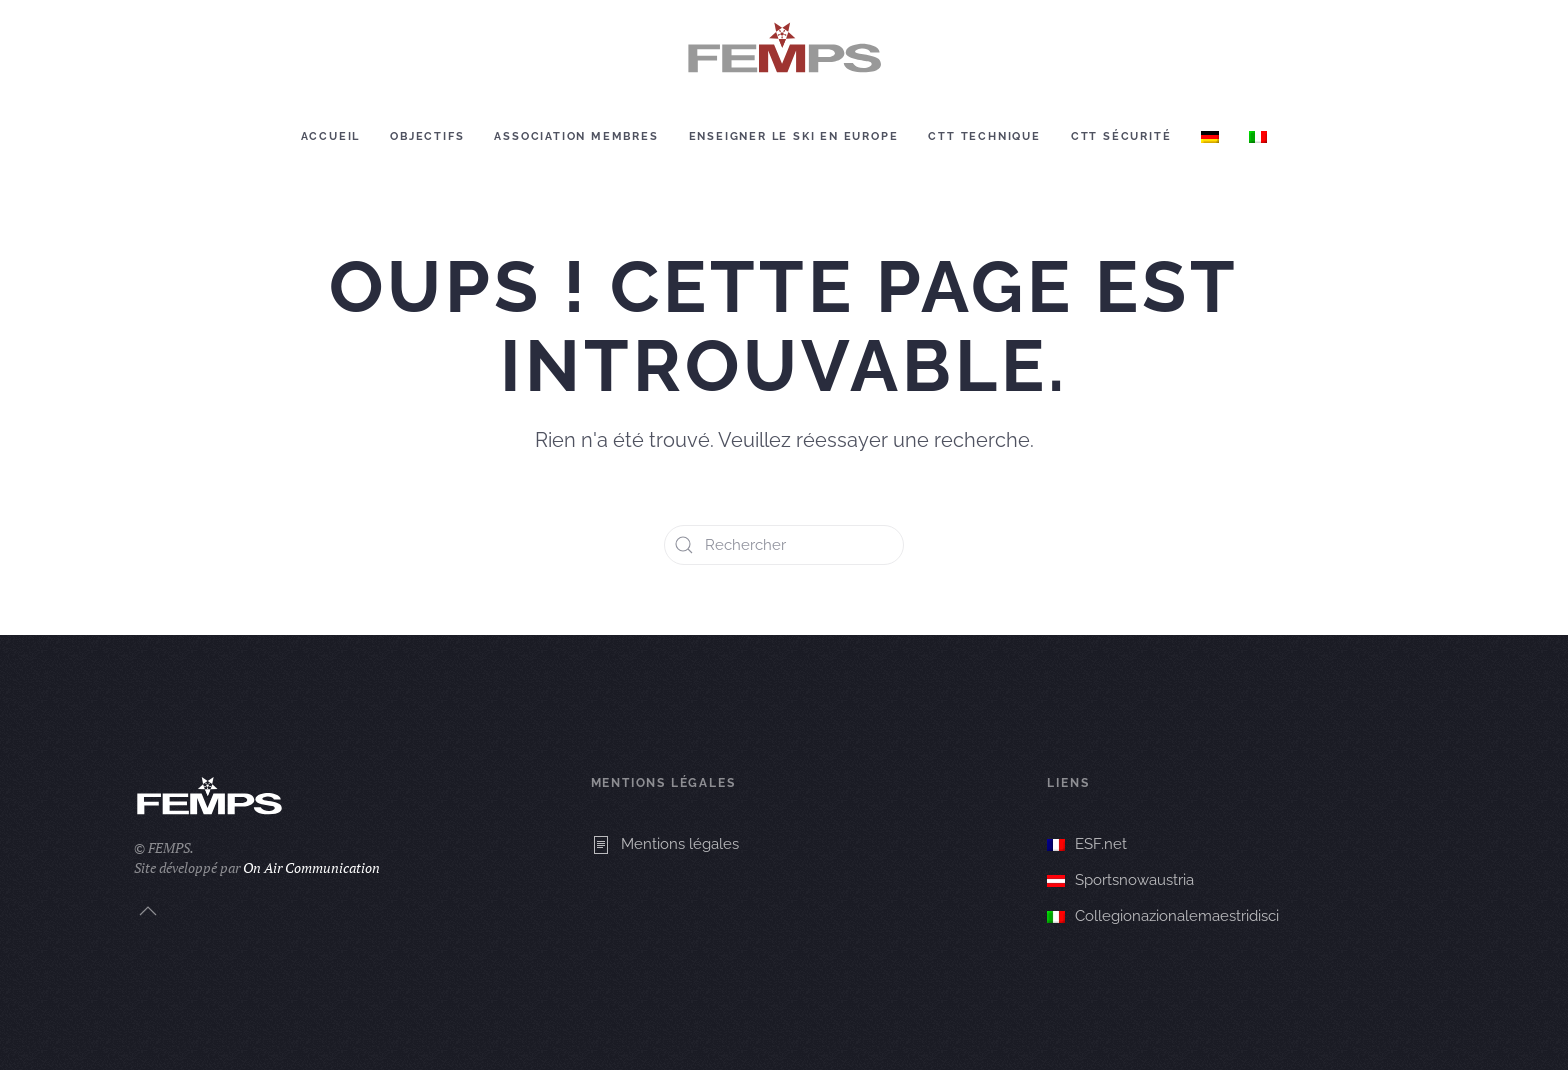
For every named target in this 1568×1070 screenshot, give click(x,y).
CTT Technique (984, 136)
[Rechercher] (784, 545)
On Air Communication (311, 867)
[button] (148, 911)
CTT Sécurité (1121, 136)
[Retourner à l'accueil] (784, 48)
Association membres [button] (576, 136)
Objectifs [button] (427, 136)
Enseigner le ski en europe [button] (794, 136)
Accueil (331, 136)
